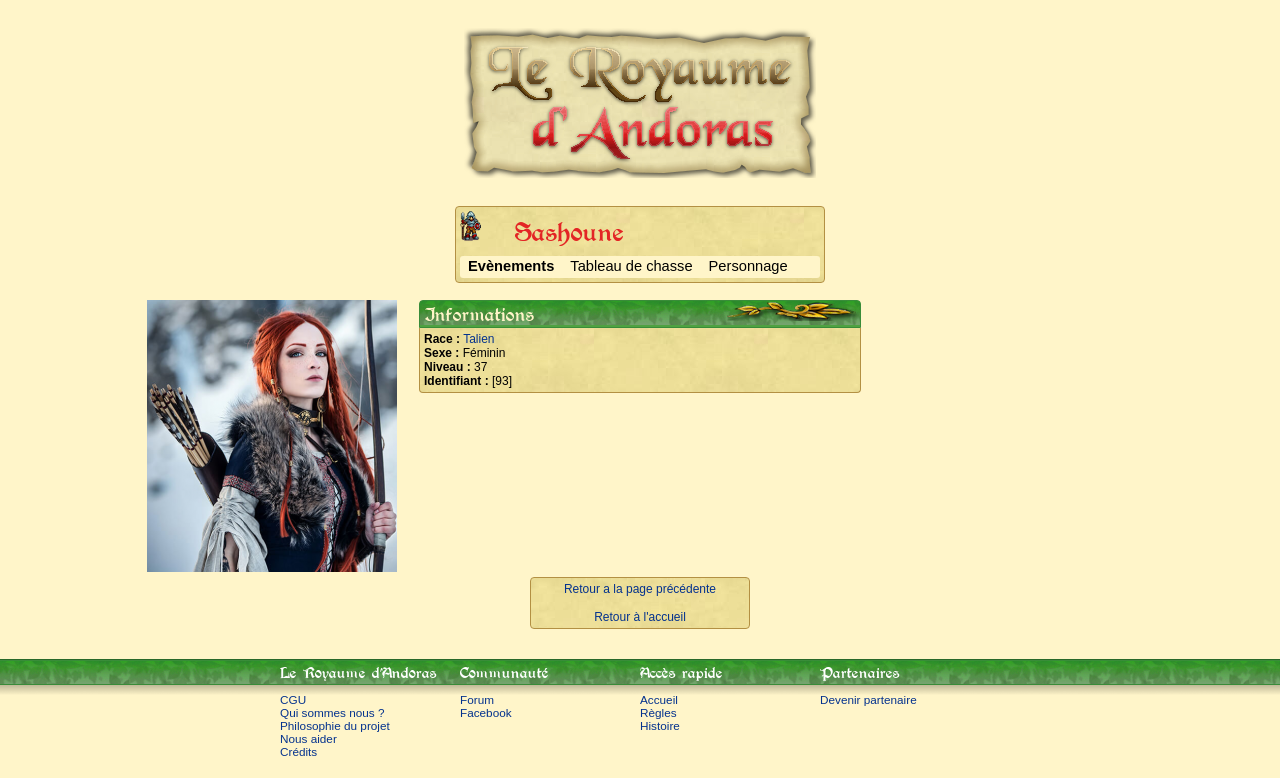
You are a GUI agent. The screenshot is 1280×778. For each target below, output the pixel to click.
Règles (658, 712)
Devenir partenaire (868, 699)
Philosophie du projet (335, 725)
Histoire (660, 725)
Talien (478, 339)
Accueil (659, 699)
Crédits (298, 751)
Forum (477, 699)
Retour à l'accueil (640, 617)
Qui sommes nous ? (332, 712)
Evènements (511, 266)
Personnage (748, 266)
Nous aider (308, 738)
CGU (293, 699)
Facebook (486, 712)
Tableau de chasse (631, 266)
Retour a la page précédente (640, 589)
